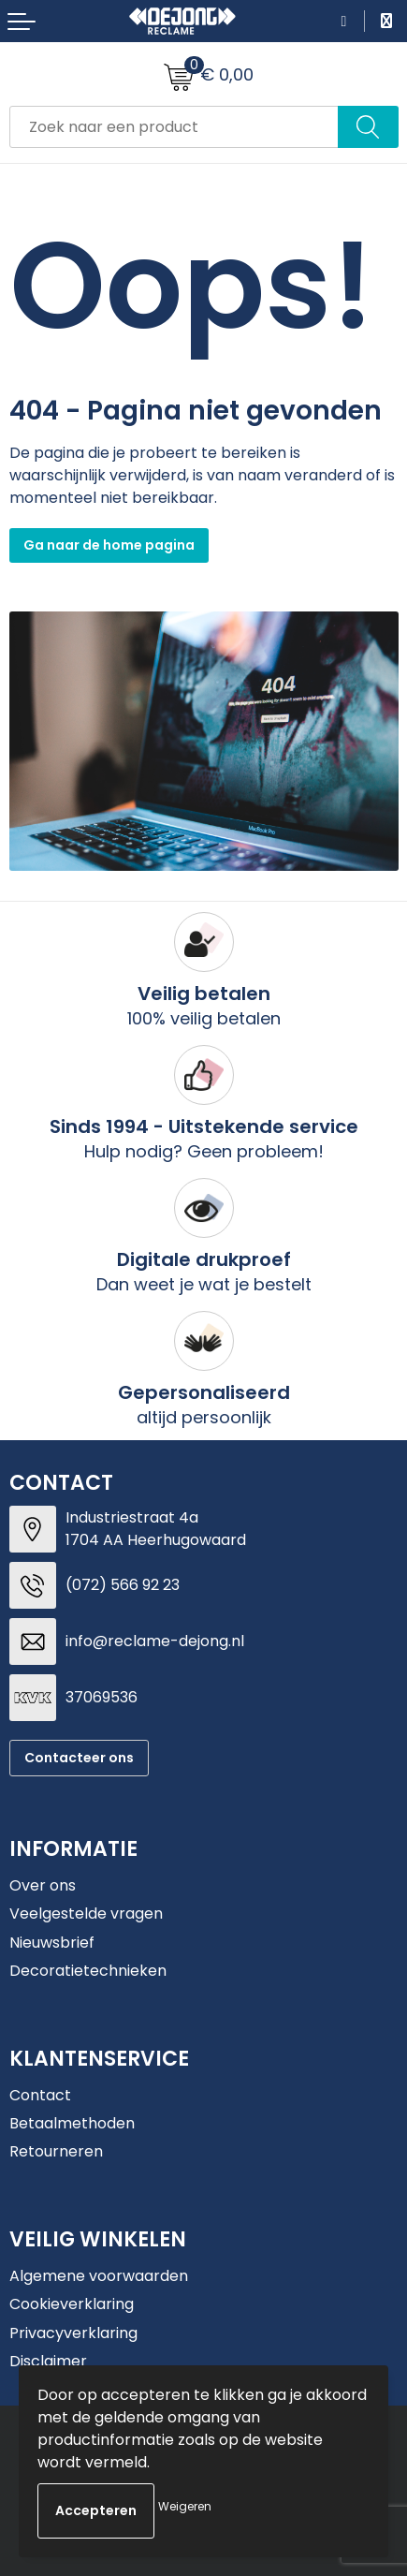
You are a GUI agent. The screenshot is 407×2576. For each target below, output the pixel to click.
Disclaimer (48, 2361)
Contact (40, 2095)
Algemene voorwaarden (98, 2276)
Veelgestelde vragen (86, 1913)
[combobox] (174, 127)
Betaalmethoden (72, 2123)
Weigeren (184, 2506)
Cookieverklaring (71, 2304)
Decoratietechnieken (88, 1970)
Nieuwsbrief (51, 1942)
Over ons (42, 1885)
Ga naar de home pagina (109, 545)
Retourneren (56, 2151)
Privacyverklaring (73, 2333)
